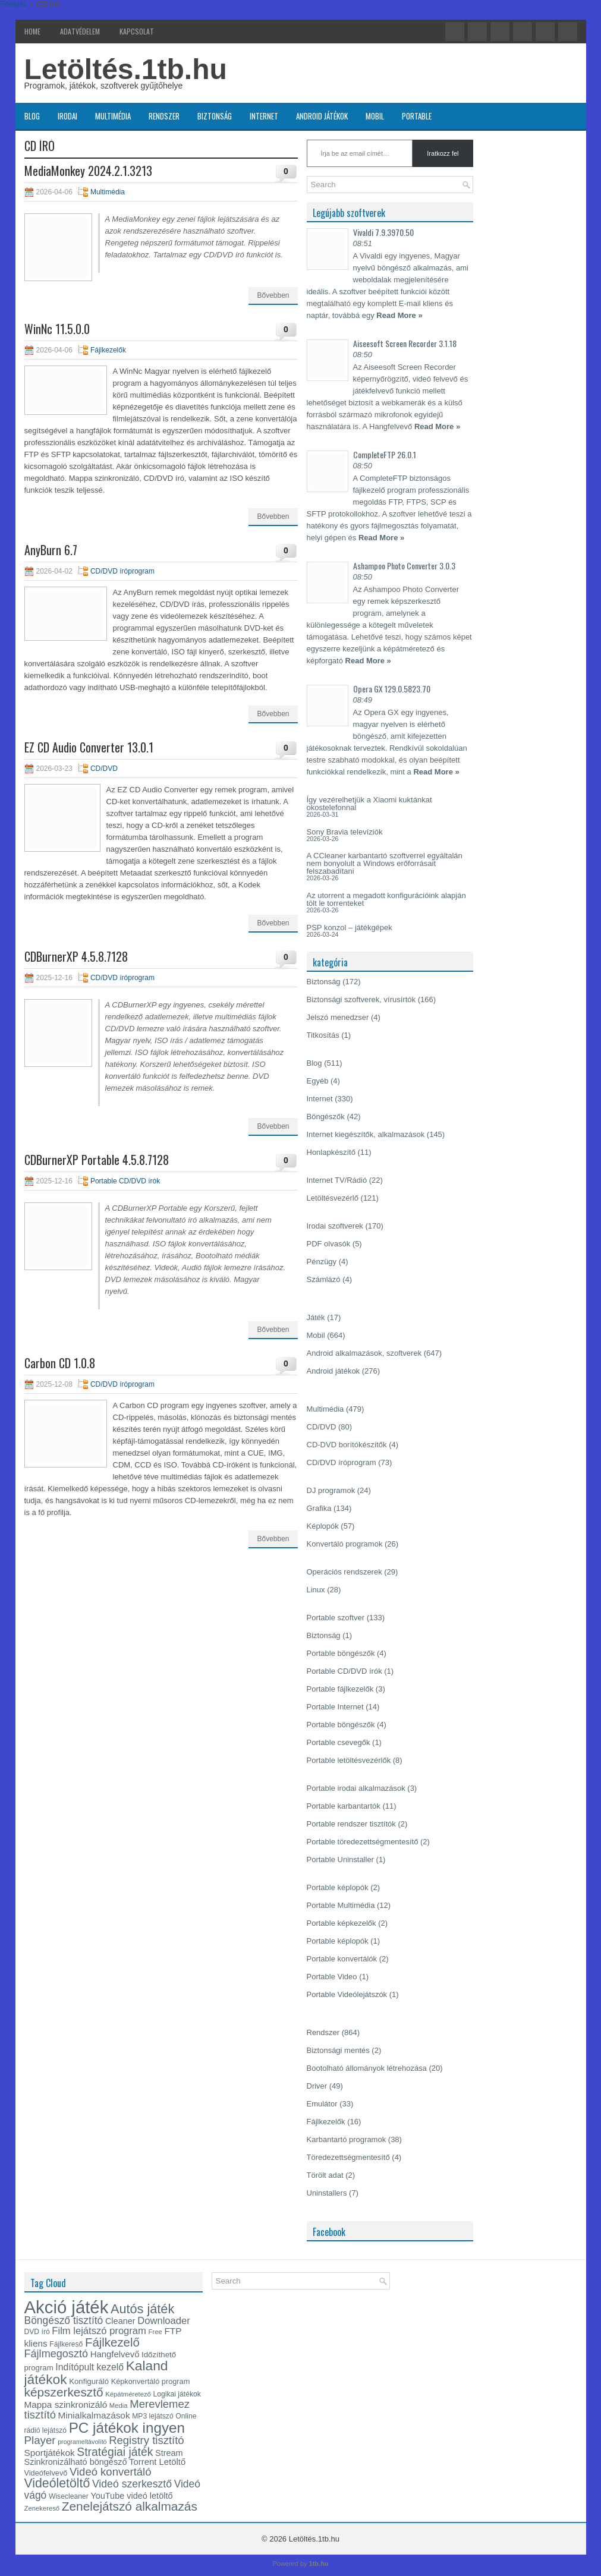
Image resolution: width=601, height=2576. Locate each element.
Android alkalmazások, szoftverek (364, 1353)
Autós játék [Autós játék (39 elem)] (142, 2308)
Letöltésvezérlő (332, 1197)
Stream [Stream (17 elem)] (169, 2453)
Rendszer (164, 116)
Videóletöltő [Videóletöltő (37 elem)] (57, 2483)
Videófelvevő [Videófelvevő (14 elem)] (46, 2472)
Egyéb (318, 1080)
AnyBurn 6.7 (50, 550)
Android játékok (322, 116)
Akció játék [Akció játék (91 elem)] (66, 2307)
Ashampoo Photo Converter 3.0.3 (404, 565)
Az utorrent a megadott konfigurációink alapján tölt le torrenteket (386, 899)
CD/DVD (104, 768)
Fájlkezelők (108, 350)
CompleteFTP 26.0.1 (384, 454)
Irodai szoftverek (335, 1225)
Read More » (399, 315)
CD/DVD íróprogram (122, 571)
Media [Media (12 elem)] (118, 2405)
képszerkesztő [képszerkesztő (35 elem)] (63, 2392)
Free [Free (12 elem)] (155, 2331)
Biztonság (214, 116)
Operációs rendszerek (344, 1571)
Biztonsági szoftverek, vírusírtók (361, 999)
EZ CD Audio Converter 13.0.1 (88, 747)
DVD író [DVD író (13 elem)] (37, 2332)
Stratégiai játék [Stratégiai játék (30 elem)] (115, 2451)
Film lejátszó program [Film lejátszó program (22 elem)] (99, 2330)
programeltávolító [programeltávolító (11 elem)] (82, 2441)
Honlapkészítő (331, 1152)
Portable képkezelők (341, 1923)
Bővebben (273, 295)
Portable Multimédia (341, 1905)
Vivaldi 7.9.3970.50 (383, 232)
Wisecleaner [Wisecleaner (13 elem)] (69, 2496)
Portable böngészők (341, 1653)
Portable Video (332, 1976)
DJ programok (331, 1490)
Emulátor (322, 2103)
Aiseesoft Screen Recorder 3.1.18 (405, 343)
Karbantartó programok (346, 2139)
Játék (316, 1317)
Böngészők (326, 1116)
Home (32, 31)
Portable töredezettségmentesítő (363, 1841)
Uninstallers (327, 2192)
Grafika (319, 1508)
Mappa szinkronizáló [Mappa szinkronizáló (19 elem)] (66, 2404)
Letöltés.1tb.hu (125, 69)
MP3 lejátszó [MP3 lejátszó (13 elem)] (153, 2416)
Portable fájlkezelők (340, 1688)
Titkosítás (323, 1035)
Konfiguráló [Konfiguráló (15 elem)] (89, 2381)
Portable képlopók (338, 1887)
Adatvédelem (80, 31)
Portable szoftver (336, 1617)
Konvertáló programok (345, 1543)
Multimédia (113, 116)
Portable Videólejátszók (347, 1994)
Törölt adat (325, 2175)
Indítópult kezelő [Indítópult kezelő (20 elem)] (89, 2367)
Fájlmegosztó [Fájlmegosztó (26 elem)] (56, 2354)
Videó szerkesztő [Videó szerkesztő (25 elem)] (132, 2484)
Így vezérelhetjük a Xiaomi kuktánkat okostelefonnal (369, 803)
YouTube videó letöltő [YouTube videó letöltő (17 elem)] (131, 2496)
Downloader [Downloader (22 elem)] (163, 2320)
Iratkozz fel (442, 153)
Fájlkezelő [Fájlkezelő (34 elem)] (112, 2342)
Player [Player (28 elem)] (40, 2440)
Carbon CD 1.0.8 (59, 1363)
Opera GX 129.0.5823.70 (391, 688)
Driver (317, 2085)
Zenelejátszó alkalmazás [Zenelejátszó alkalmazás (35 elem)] (129, 2506)
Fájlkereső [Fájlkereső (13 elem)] (66, 2344)
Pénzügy (322, 1261)
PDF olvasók (329, 1243)
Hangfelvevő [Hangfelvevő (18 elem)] (115, 2354)
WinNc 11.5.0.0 (57, 329)
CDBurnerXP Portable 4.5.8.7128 (96, 1160)
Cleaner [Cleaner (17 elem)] (120, 2321)
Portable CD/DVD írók (125, 1181)
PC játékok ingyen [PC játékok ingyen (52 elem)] (127, 2428)
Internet (264, 116)
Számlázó (324, 1279)
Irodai (67, 116)
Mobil (375, 116)
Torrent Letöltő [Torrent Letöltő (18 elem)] (157, 2462)
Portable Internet (335, 1706)
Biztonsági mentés (338, 2050)
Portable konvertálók (342, 1958)
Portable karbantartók (343, 1806)
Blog (32, 116)
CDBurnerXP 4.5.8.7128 (76, 956)
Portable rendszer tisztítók (351, 1823)
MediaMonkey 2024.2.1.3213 (88, 170)
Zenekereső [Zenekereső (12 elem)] (42, 2508)
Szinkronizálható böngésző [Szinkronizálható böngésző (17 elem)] (75, 2462)
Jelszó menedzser (338, 1017)
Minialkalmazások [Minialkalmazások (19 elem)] (94, 2415)
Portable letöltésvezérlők (349, 1760)
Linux (316, 1589)
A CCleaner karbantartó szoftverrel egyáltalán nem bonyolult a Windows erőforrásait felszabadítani (384, 863)
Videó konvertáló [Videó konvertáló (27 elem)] (110, 2471)
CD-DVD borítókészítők (347, 1444)
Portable (417, 116)
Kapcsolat (136, 31)
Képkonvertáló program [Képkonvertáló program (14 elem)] (150, 2381)
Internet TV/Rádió (337, 1180)
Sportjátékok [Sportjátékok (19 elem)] (49, 2453)
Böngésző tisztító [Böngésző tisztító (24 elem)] (63, 2320)
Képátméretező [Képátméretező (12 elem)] (128, 2394)
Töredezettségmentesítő (348, 2157)
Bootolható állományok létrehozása (367, 2068)
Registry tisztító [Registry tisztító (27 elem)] (146, 2440)
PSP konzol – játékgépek (349, 927)
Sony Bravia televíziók (345, 831)
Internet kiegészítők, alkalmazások (366, 1134)
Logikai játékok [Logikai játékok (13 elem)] (177, 2394)
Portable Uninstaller (340, 1859)
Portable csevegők (338, 1742)
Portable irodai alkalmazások (356, 1788)
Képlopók (323, 1526)
